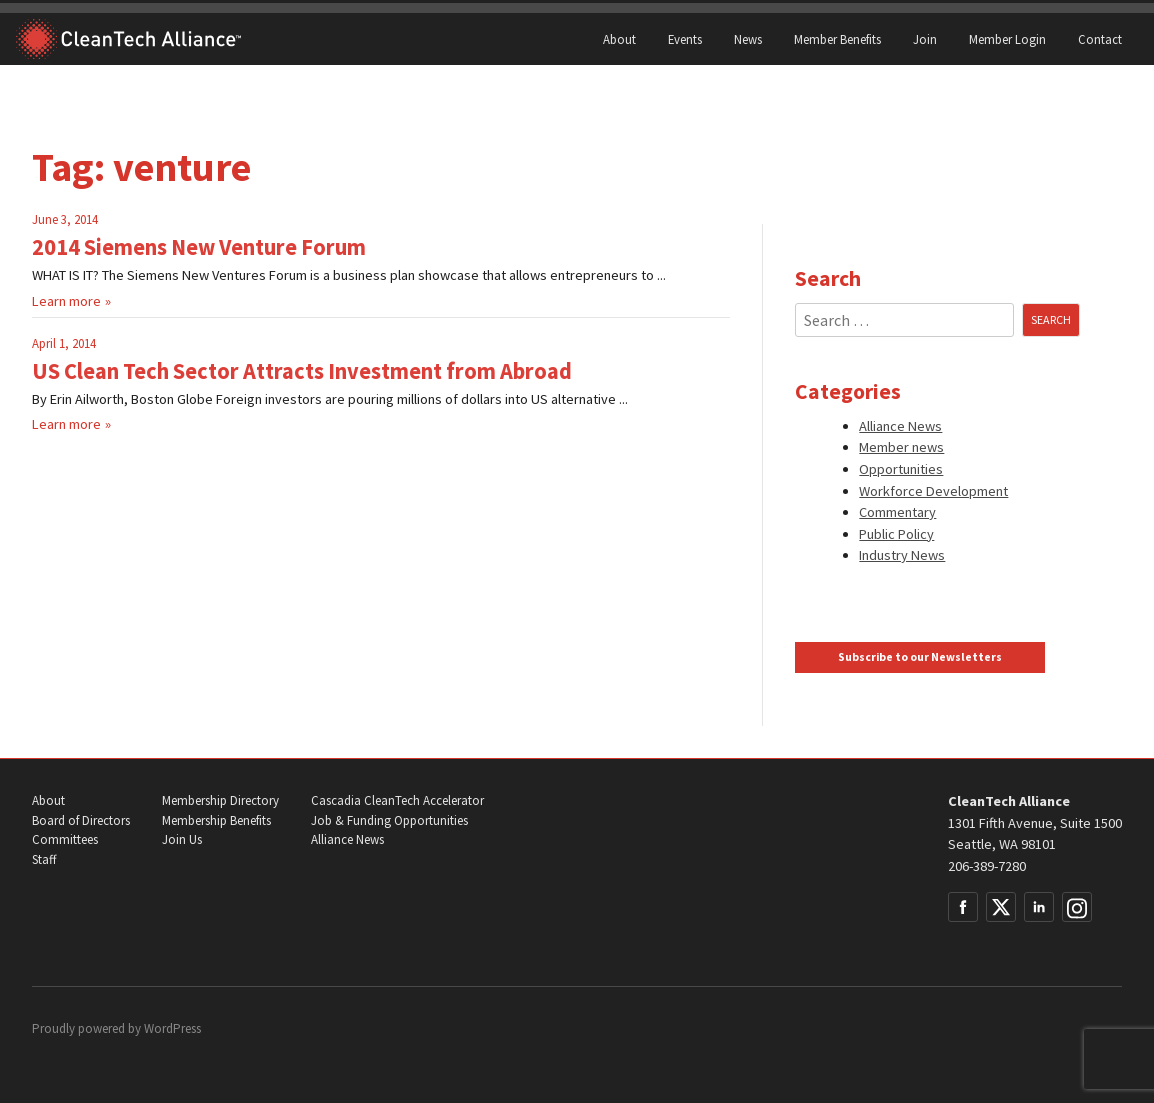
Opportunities (901, 469)
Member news (901, 447)
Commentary (897, 512)
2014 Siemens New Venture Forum (199, 247)
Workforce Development (933, 491)
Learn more (66, 301)
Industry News (902, 555)
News (748, 39)
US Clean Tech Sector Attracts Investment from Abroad (302, 371)
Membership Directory (220, 800)
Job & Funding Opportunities (389, 820)
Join (925, 39)
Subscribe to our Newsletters (920, 657)
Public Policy (896, 534)
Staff (44, 859)
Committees (65, 839)
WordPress (172, 1028)
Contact (1100, 39)
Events (685, 39)
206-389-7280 (987, 866)
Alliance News (900, 426)
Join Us (182, 839)
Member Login (1007, 39)
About (619, 39)
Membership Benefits (216, 820)
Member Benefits (837, 39)
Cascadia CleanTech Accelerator (397, 800)
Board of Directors (81, 820)
